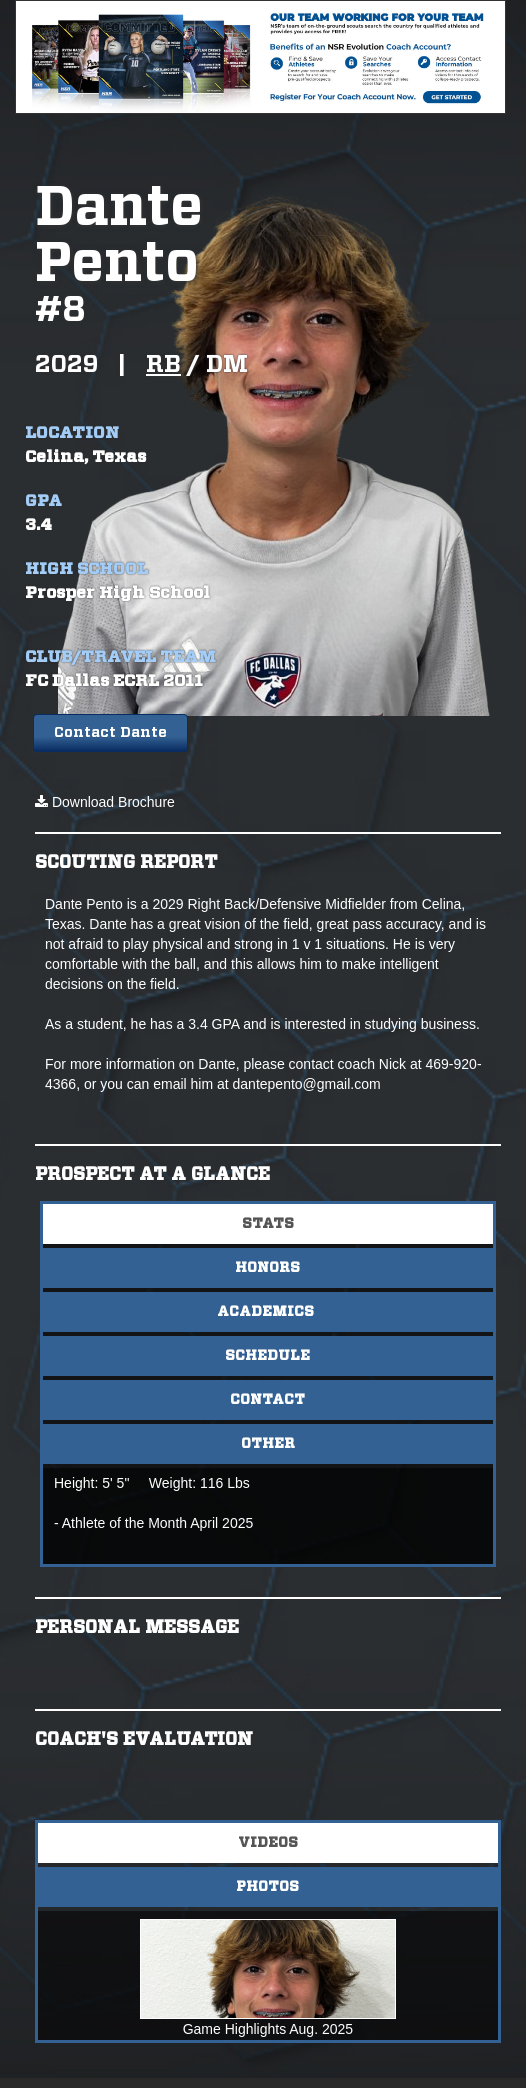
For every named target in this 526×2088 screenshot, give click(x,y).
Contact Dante (110, 733)
